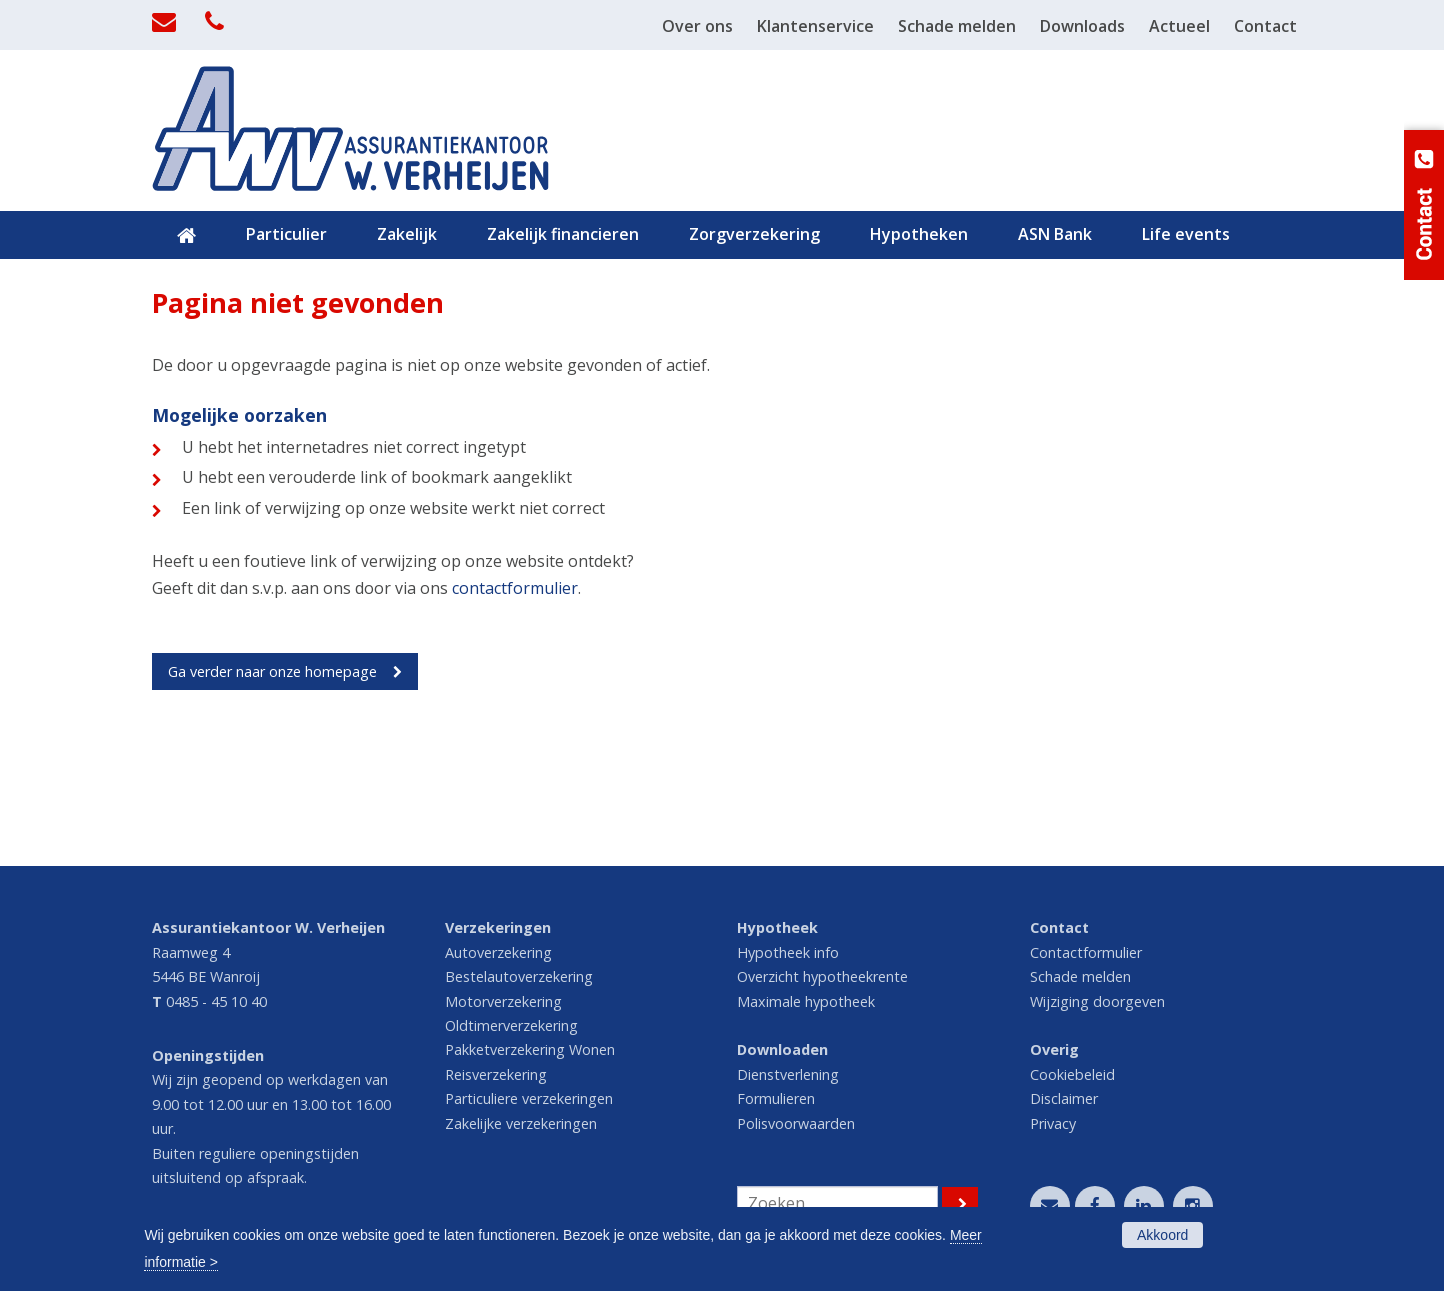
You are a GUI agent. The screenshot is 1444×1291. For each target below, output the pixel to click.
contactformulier (515, 588)
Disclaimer (1064, 1098)
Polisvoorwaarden (796, 1123)
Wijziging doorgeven (1097, 1001)
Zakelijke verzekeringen (521, 1123)
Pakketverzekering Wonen (530, 1049)
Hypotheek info (788, 952)
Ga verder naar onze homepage (272, 671)
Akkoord (1162, 1235)
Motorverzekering (503, 1001)
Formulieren (776, 1098)
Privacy (1053, 1123)
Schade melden (1080, 976)
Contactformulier (1086, 952)
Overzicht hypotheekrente (822, 976)
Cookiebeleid (1072, 1074)
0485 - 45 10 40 (216, 1001)
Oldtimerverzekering (511, 1025)
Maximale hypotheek (806, 1001)
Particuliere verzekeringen (529, 1098)
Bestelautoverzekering (519, 976)
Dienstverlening (788, 1074)
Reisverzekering (496, 1074)
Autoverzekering (498, 952)
